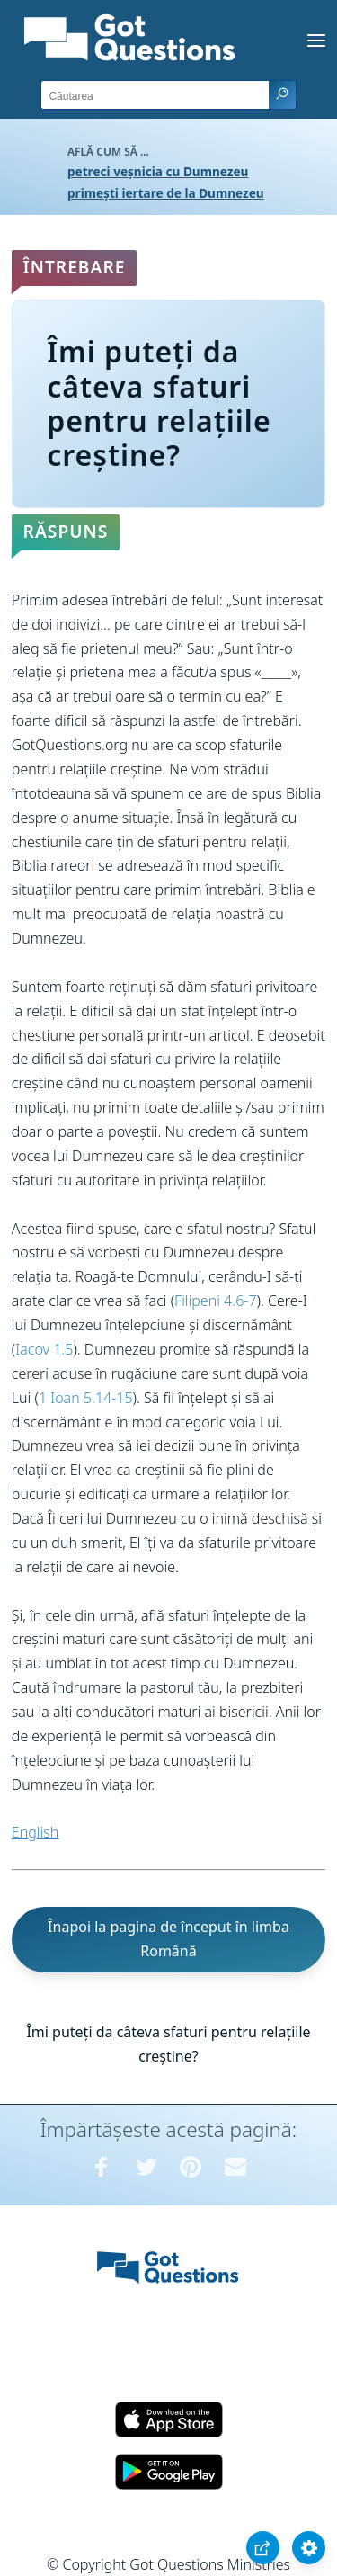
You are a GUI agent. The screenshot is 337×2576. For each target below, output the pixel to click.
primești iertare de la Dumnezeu (165, 192)
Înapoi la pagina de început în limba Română (168, 1939)
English (35, 1832)
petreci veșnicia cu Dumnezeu (157, 171)
